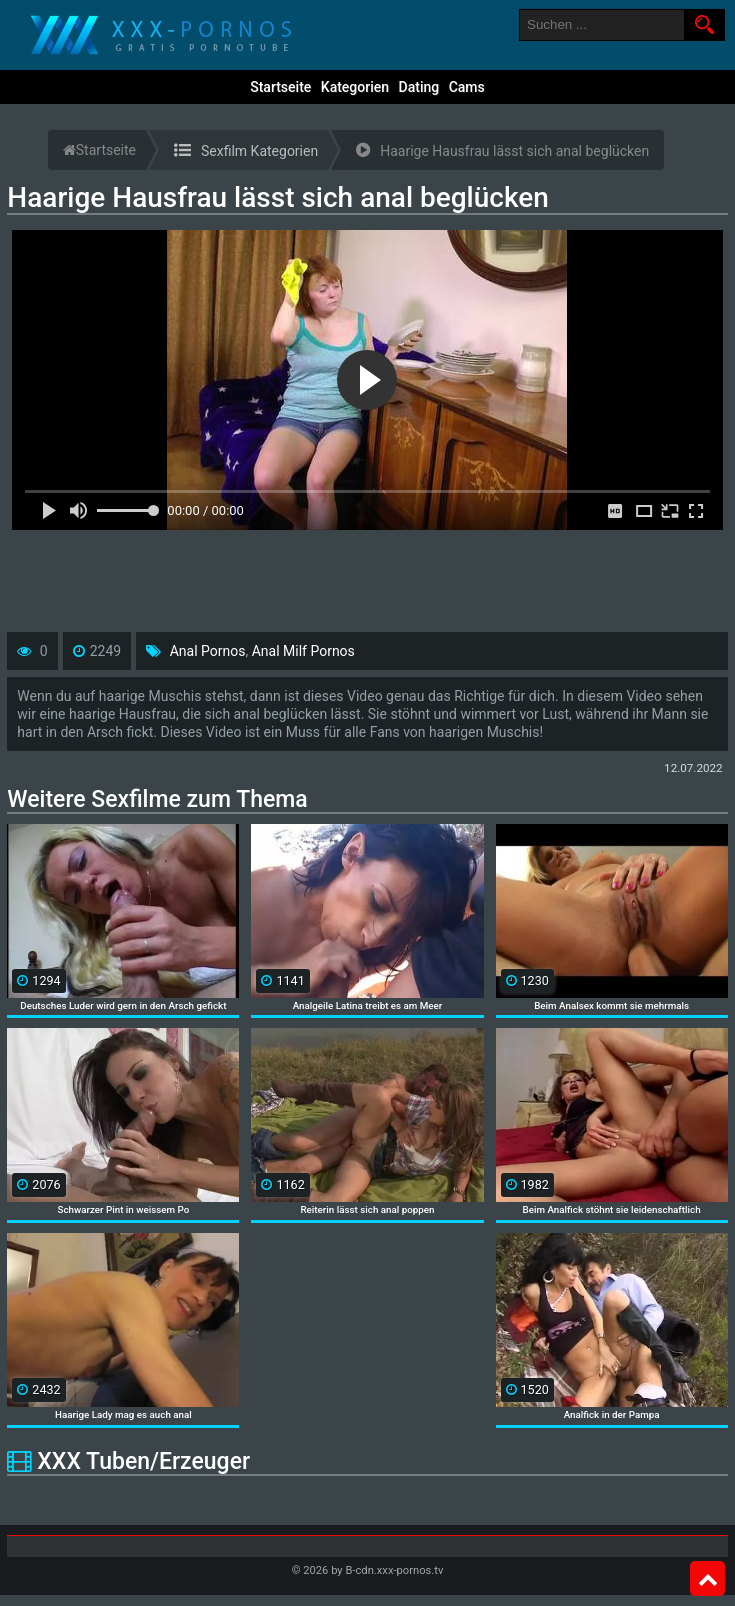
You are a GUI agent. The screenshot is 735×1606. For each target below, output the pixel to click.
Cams (467, 87)
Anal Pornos (208, 651)
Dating (419, 87)
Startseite (280, 87)
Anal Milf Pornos (303, 651)
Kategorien (355, 87)
